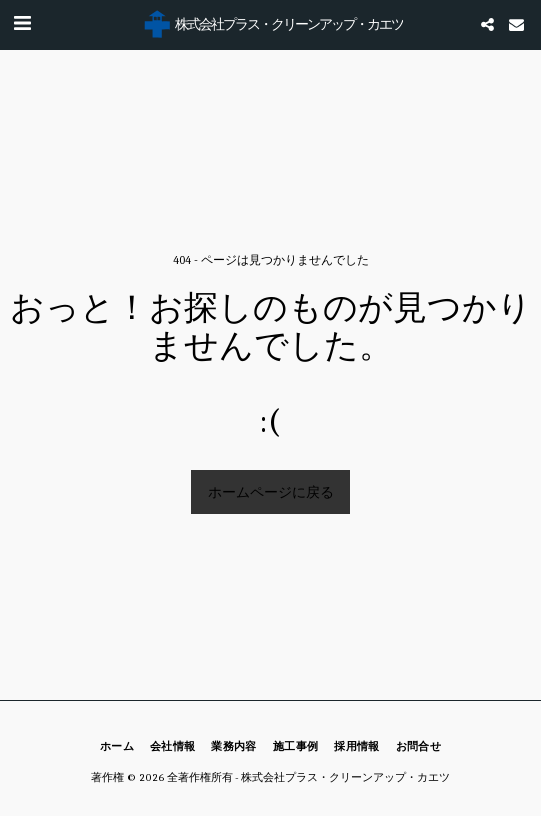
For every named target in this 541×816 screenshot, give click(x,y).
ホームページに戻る (271, 492)
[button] (22, 23)
